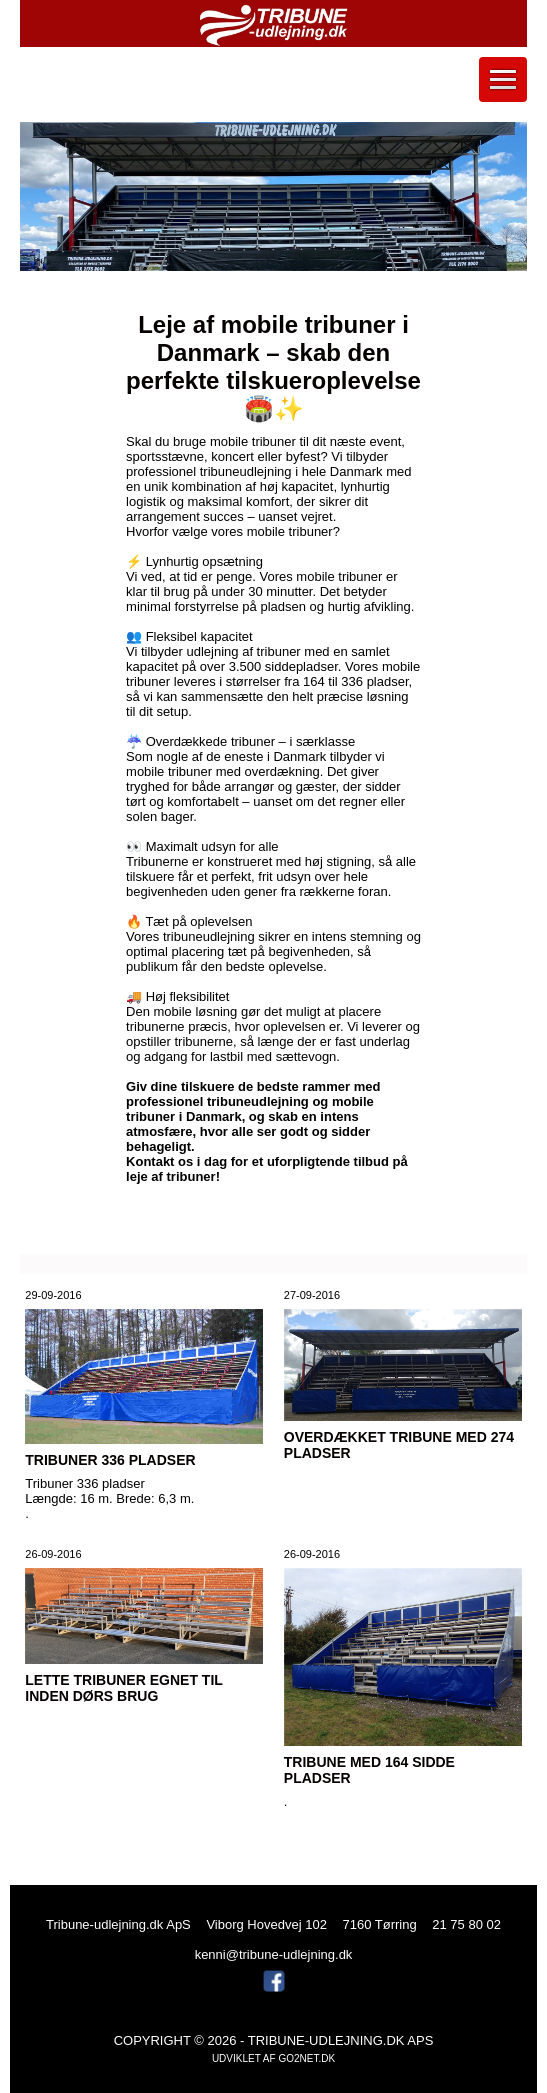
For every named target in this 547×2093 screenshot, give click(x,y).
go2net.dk (306, 2058)
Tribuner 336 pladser (110, 1460)
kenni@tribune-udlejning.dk (274, 1954)
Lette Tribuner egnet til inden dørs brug (123, 1688)
